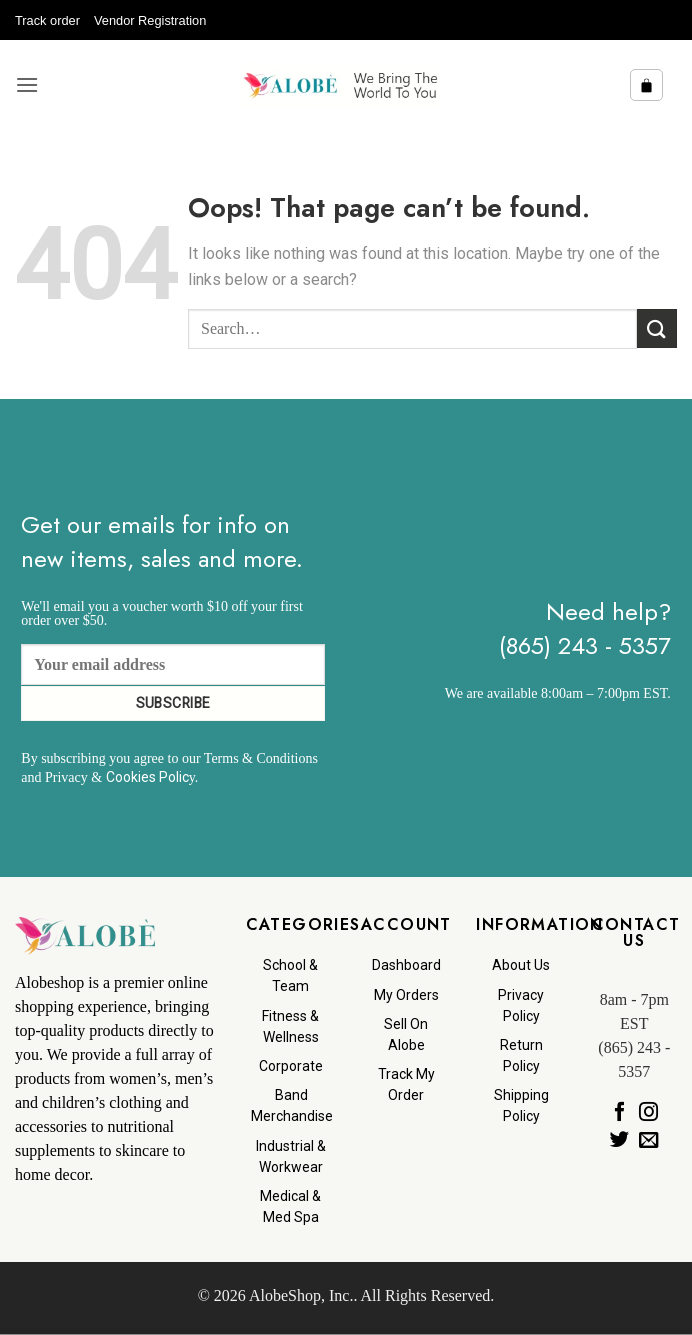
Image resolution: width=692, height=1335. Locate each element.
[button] (27, 84)
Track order (47, 20)
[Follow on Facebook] (619, 1112)
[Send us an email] (648, 1140)
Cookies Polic (147, 777)
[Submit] (657, 328)
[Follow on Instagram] (648, 1112)
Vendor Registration (150, 20)
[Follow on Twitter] (619, 1140)
